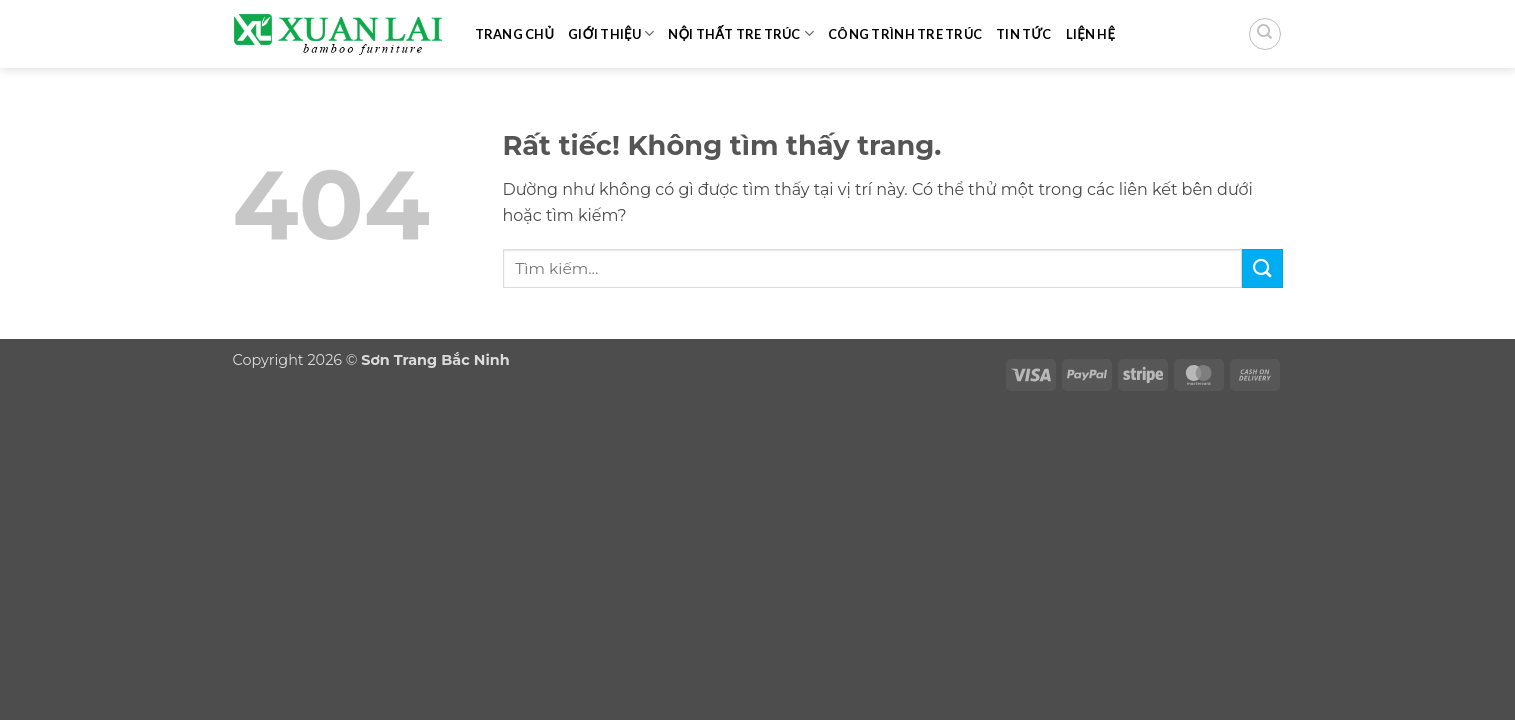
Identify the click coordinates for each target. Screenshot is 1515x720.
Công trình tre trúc (905, 34)
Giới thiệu (611, 33)
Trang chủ (515, 34)
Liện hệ (1091, 34)
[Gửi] (1262, 268)
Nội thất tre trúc (741, 33)
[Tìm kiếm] (1265, 34)
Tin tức (1024, 34)
